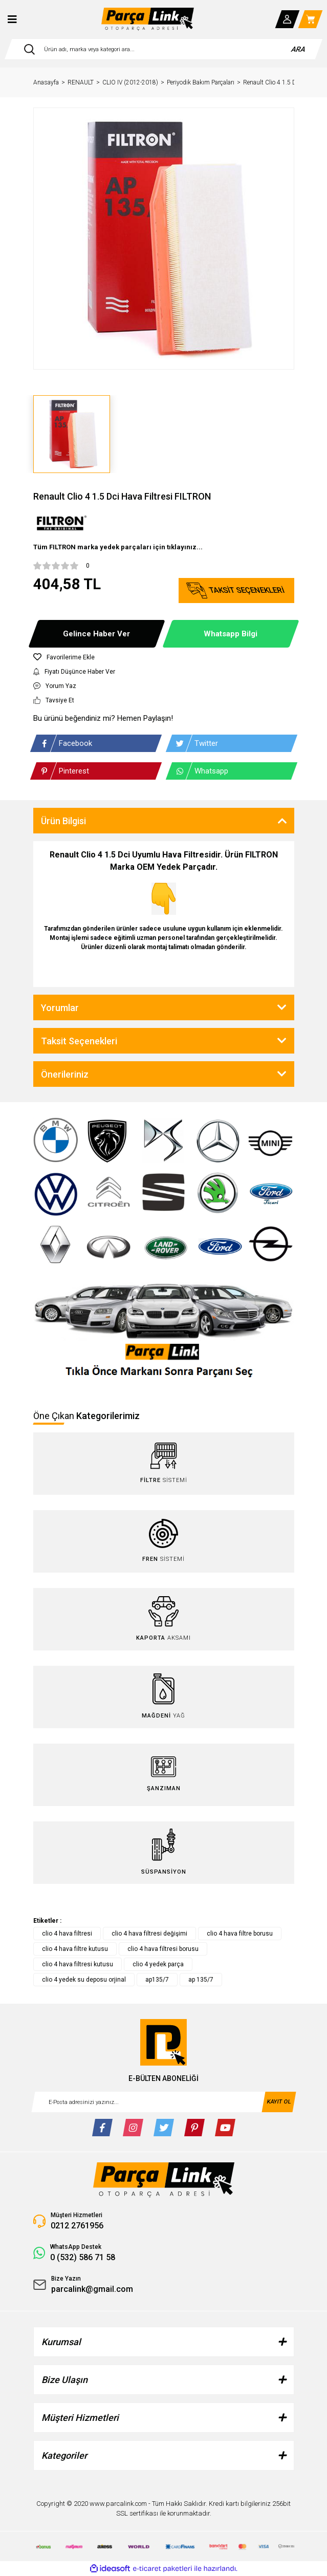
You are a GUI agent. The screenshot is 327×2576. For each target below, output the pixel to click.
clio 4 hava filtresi (67, 1933)
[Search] (163, 49)
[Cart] (310, 19)
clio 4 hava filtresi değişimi (149, 1933)
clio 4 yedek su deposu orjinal (84, 1979)
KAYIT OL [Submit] (278, 2101)
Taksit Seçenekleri (79, 1041)
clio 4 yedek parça (158, 1964)
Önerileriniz (65, 1074)
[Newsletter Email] (163, 2102)
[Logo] (147, 19)
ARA (298, 49)
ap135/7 (157, 1979)
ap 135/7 (200, 1979)
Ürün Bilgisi (63, 820)
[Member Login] (287, 19)
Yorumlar (60, 1007)
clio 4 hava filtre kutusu (75, 1948)
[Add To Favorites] (163, 657)
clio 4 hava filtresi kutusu (77, 1964)
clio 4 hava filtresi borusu (163, 1948)
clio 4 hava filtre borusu (240, 1933)
